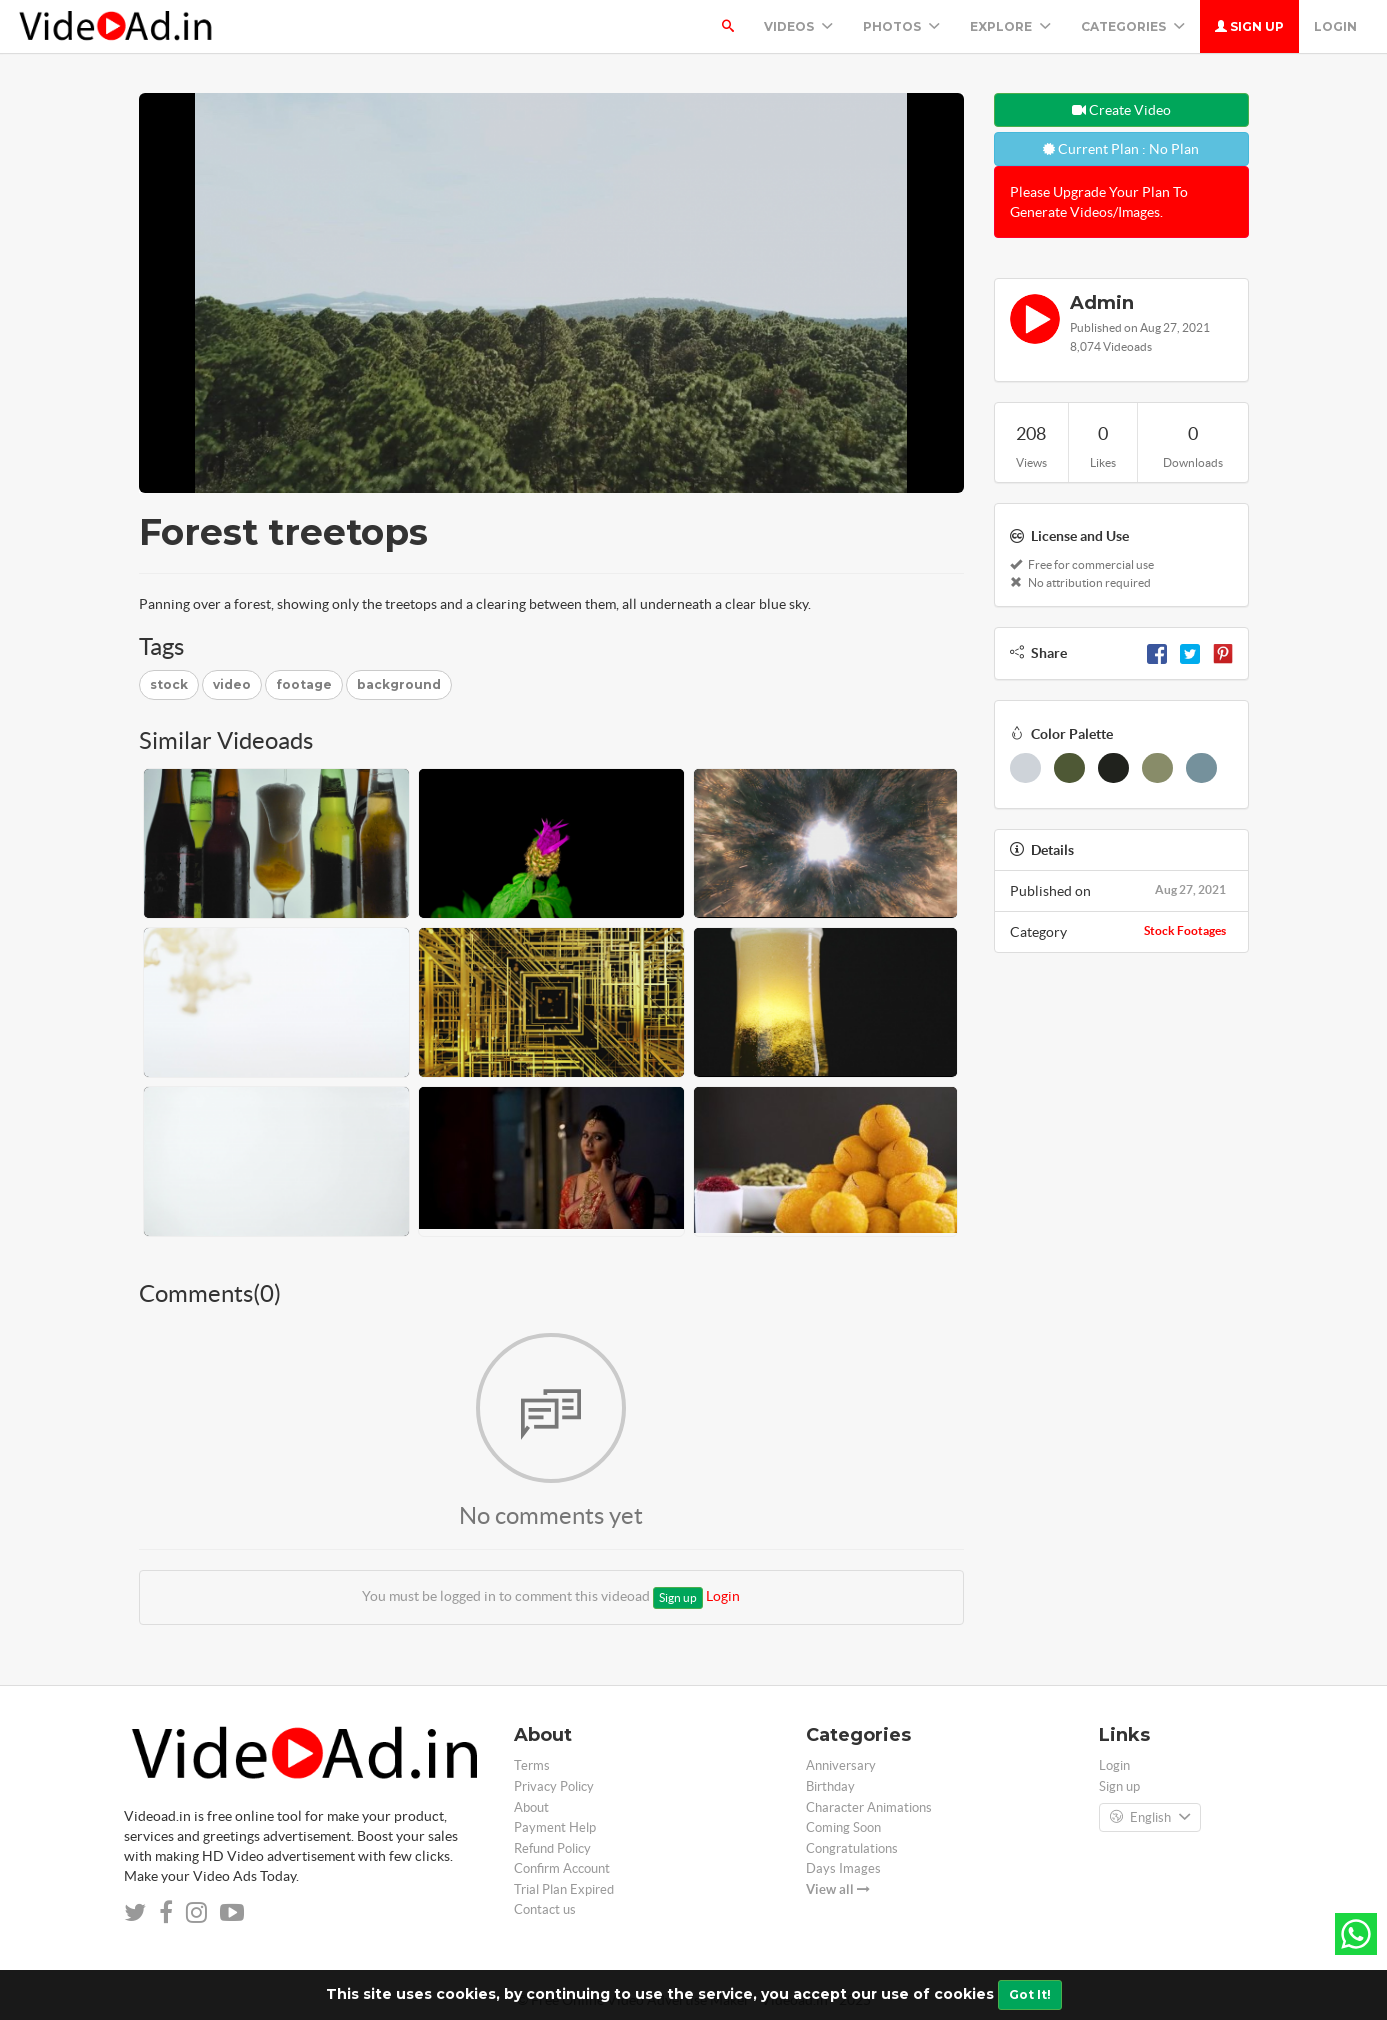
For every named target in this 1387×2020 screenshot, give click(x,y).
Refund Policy (552, 1848)
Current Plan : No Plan (1121, 149)
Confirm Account (562, 1868)
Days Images (843, 1868)
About (531, 1807)
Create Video (1121, 110)
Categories (1133, 26)
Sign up (1249, 26)
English (1150, 1818)
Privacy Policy (554, 1786)
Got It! (1030, 1994)
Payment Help (555, 1827)
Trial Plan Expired (564, 1889)
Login (1335, 26)
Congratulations (852, 1848)
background (399, 684)
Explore (1010, 26)
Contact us (545, 1909)
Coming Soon (843, 1827)
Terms (532, 1765)
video (232, 684)
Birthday (830, 1786)
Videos (798, 26)
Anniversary (841, 1765)
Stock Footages (1185, 930)
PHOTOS (901, 26)
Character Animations (869, 1807)
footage (304, 684)
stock (169, 684)
